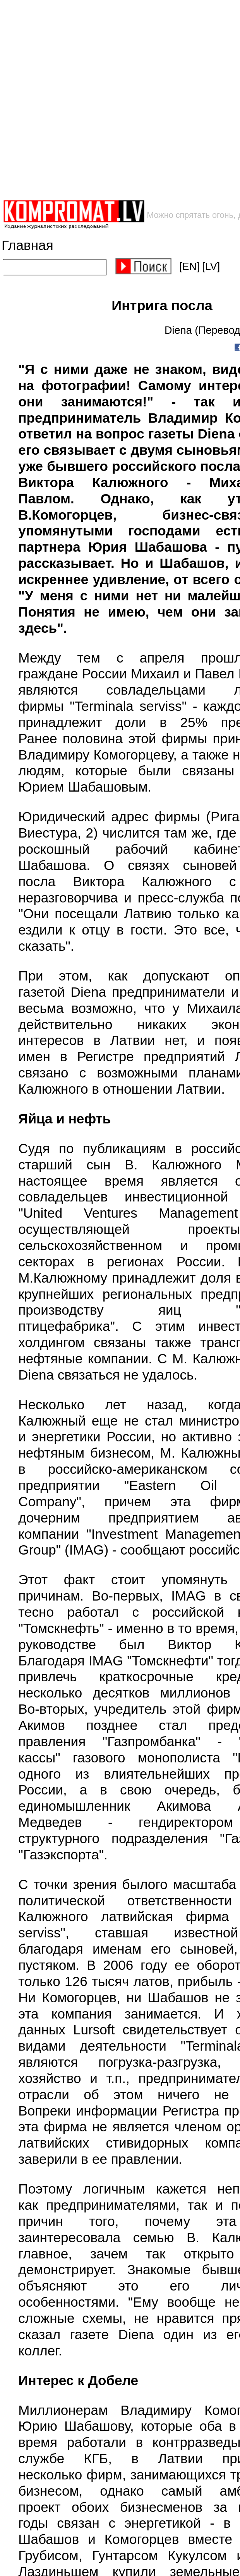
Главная (27, 245)
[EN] (189, 266)
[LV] (211, 266)
